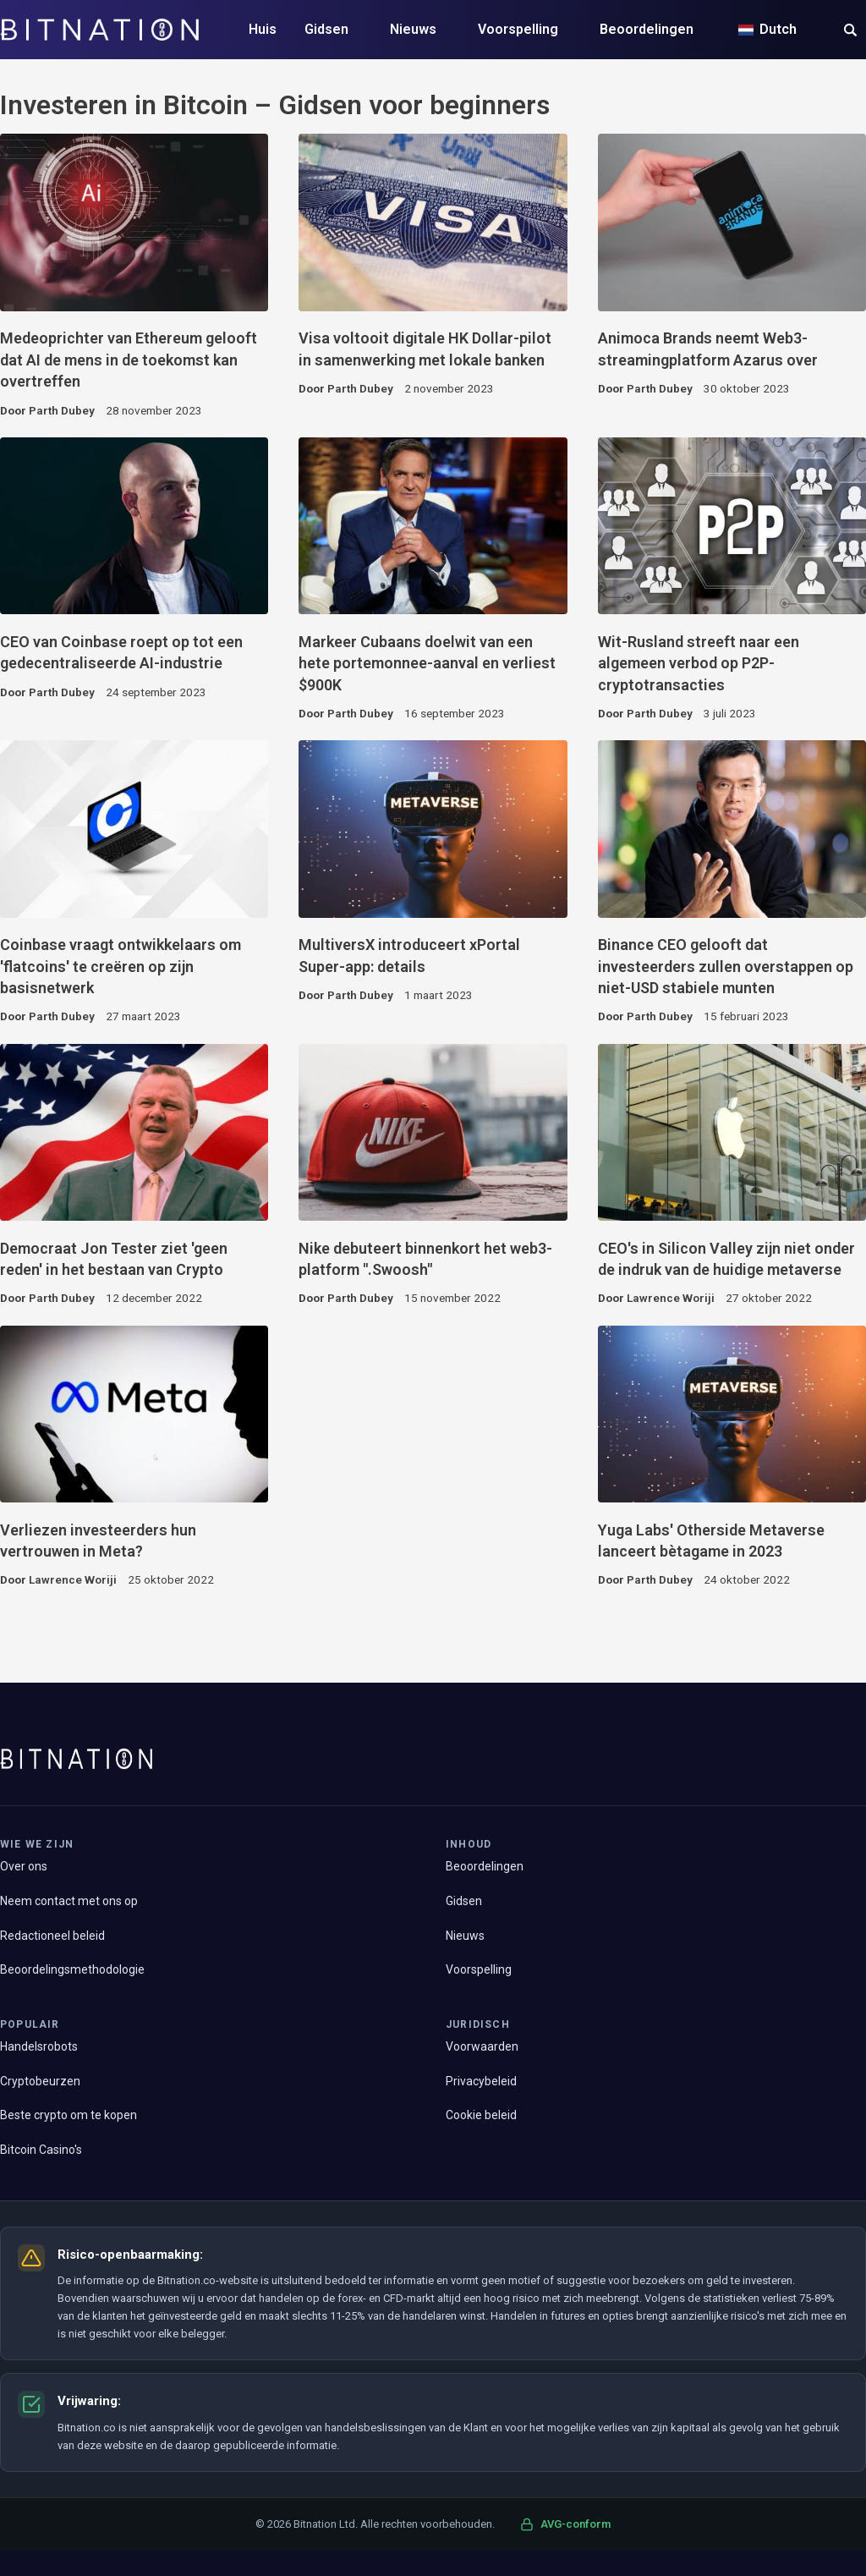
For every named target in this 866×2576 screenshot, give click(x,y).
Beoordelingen (646, 29)
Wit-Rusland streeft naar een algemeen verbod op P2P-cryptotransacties (698, 663)
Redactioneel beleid (52, 1935)
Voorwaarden (482, 2046)
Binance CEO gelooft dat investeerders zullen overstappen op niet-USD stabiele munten (725, 966)
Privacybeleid (481, 2081)
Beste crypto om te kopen (68, 2115)
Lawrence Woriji (671, 1297)
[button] (850, 32)
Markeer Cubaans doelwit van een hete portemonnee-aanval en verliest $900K (427, 663)
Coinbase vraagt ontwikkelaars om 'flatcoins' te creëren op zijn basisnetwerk (120, 966)
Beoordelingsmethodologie (72, 1969)
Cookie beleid (481, 2115)
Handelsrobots (39, 2046)
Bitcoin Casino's (41, 2149)
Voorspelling (518, 29)
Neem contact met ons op (69, 1901)
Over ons (23, 1866)
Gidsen (326, 29)
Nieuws (413, 29)
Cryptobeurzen (40, 2081)
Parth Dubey (62, 410)
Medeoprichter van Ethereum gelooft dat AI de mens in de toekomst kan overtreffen (128, 359)
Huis (263, 29)
